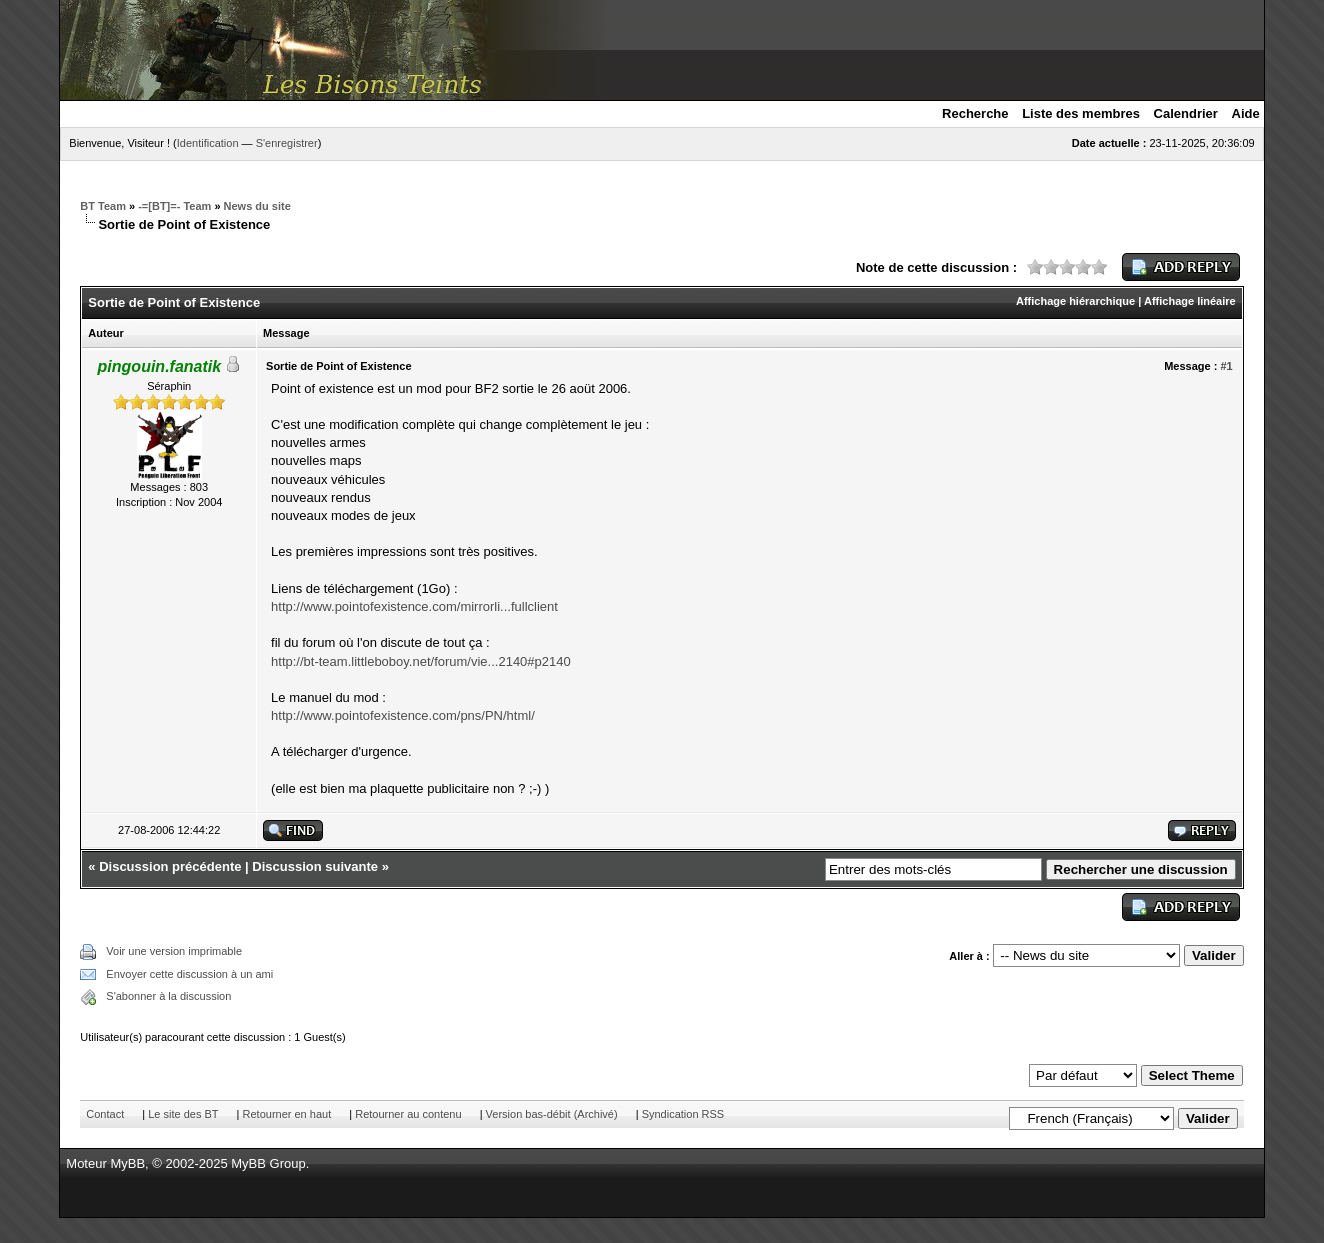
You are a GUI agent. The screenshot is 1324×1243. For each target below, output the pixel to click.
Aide (1246, 113)
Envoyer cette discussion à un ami (189, 974)
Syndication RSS (683, 1114)
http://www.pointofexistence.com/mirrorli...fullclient (414, 606)
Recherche (975, 113)
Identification (208, 143)
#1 (1226, 366)
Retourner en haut (287, 1114)
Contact (105, 1114)
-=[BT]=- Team (174, 206)
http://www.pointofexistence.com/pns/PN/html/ (403, 715)
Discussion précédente (170, 866)
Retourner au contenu (408, 1114)
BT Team (103, 206)
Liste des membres (1081, 113)
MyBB (127, 1163)
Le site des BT (183, 1114)
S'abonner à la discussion (168, 996)
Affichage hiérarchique (1075, 301)
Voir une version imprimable (174, 951)
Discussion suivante (315, 866)
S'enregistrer (287, 143)
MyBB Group (268, 1163)
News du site (257, 206)
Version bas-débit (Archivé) (552, 1114)
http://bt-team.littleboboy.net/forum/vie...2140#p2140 (421, 661)
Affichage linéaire (1190, 301)
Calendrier (1186, 113)
